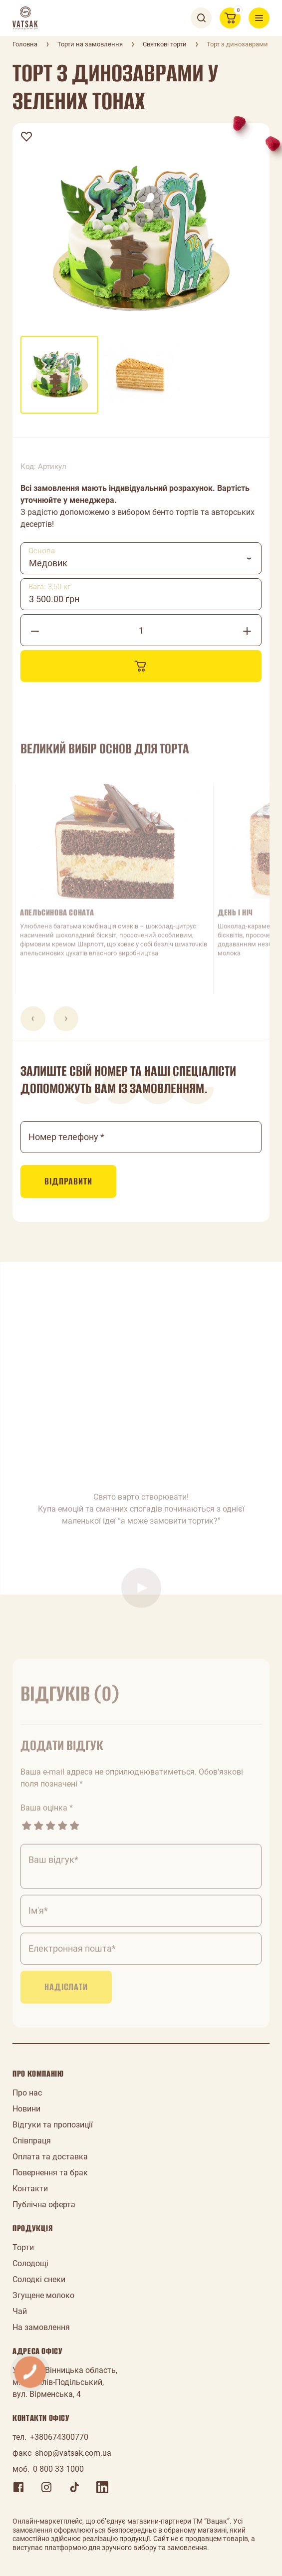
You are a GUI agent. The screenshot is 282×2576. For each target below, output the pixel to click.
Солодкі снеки (38, 2279)
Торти (23, 2247)
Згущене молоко (43, 2295)
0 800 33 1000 (58, 2469)
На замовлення (41, 2327)
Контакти (30, 2188)
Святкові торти (165, 44)
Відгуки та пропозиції (52, 2124)
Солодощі (30, 2263)
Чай (19, 2311)
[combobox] (141, 558)
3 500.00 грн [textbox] (54, 599)
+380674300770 (59, 2437)
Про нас (27, 2093)
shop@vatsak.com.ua (73, 2453)
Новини (26, 2108)
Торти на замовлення (90, 44)
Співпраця (31, 2140)
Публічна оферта (43, 2204)
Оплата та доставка (50, 2156)
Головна (24, 44)
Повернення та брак (50, 2172)
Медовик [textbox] (48, 563)
